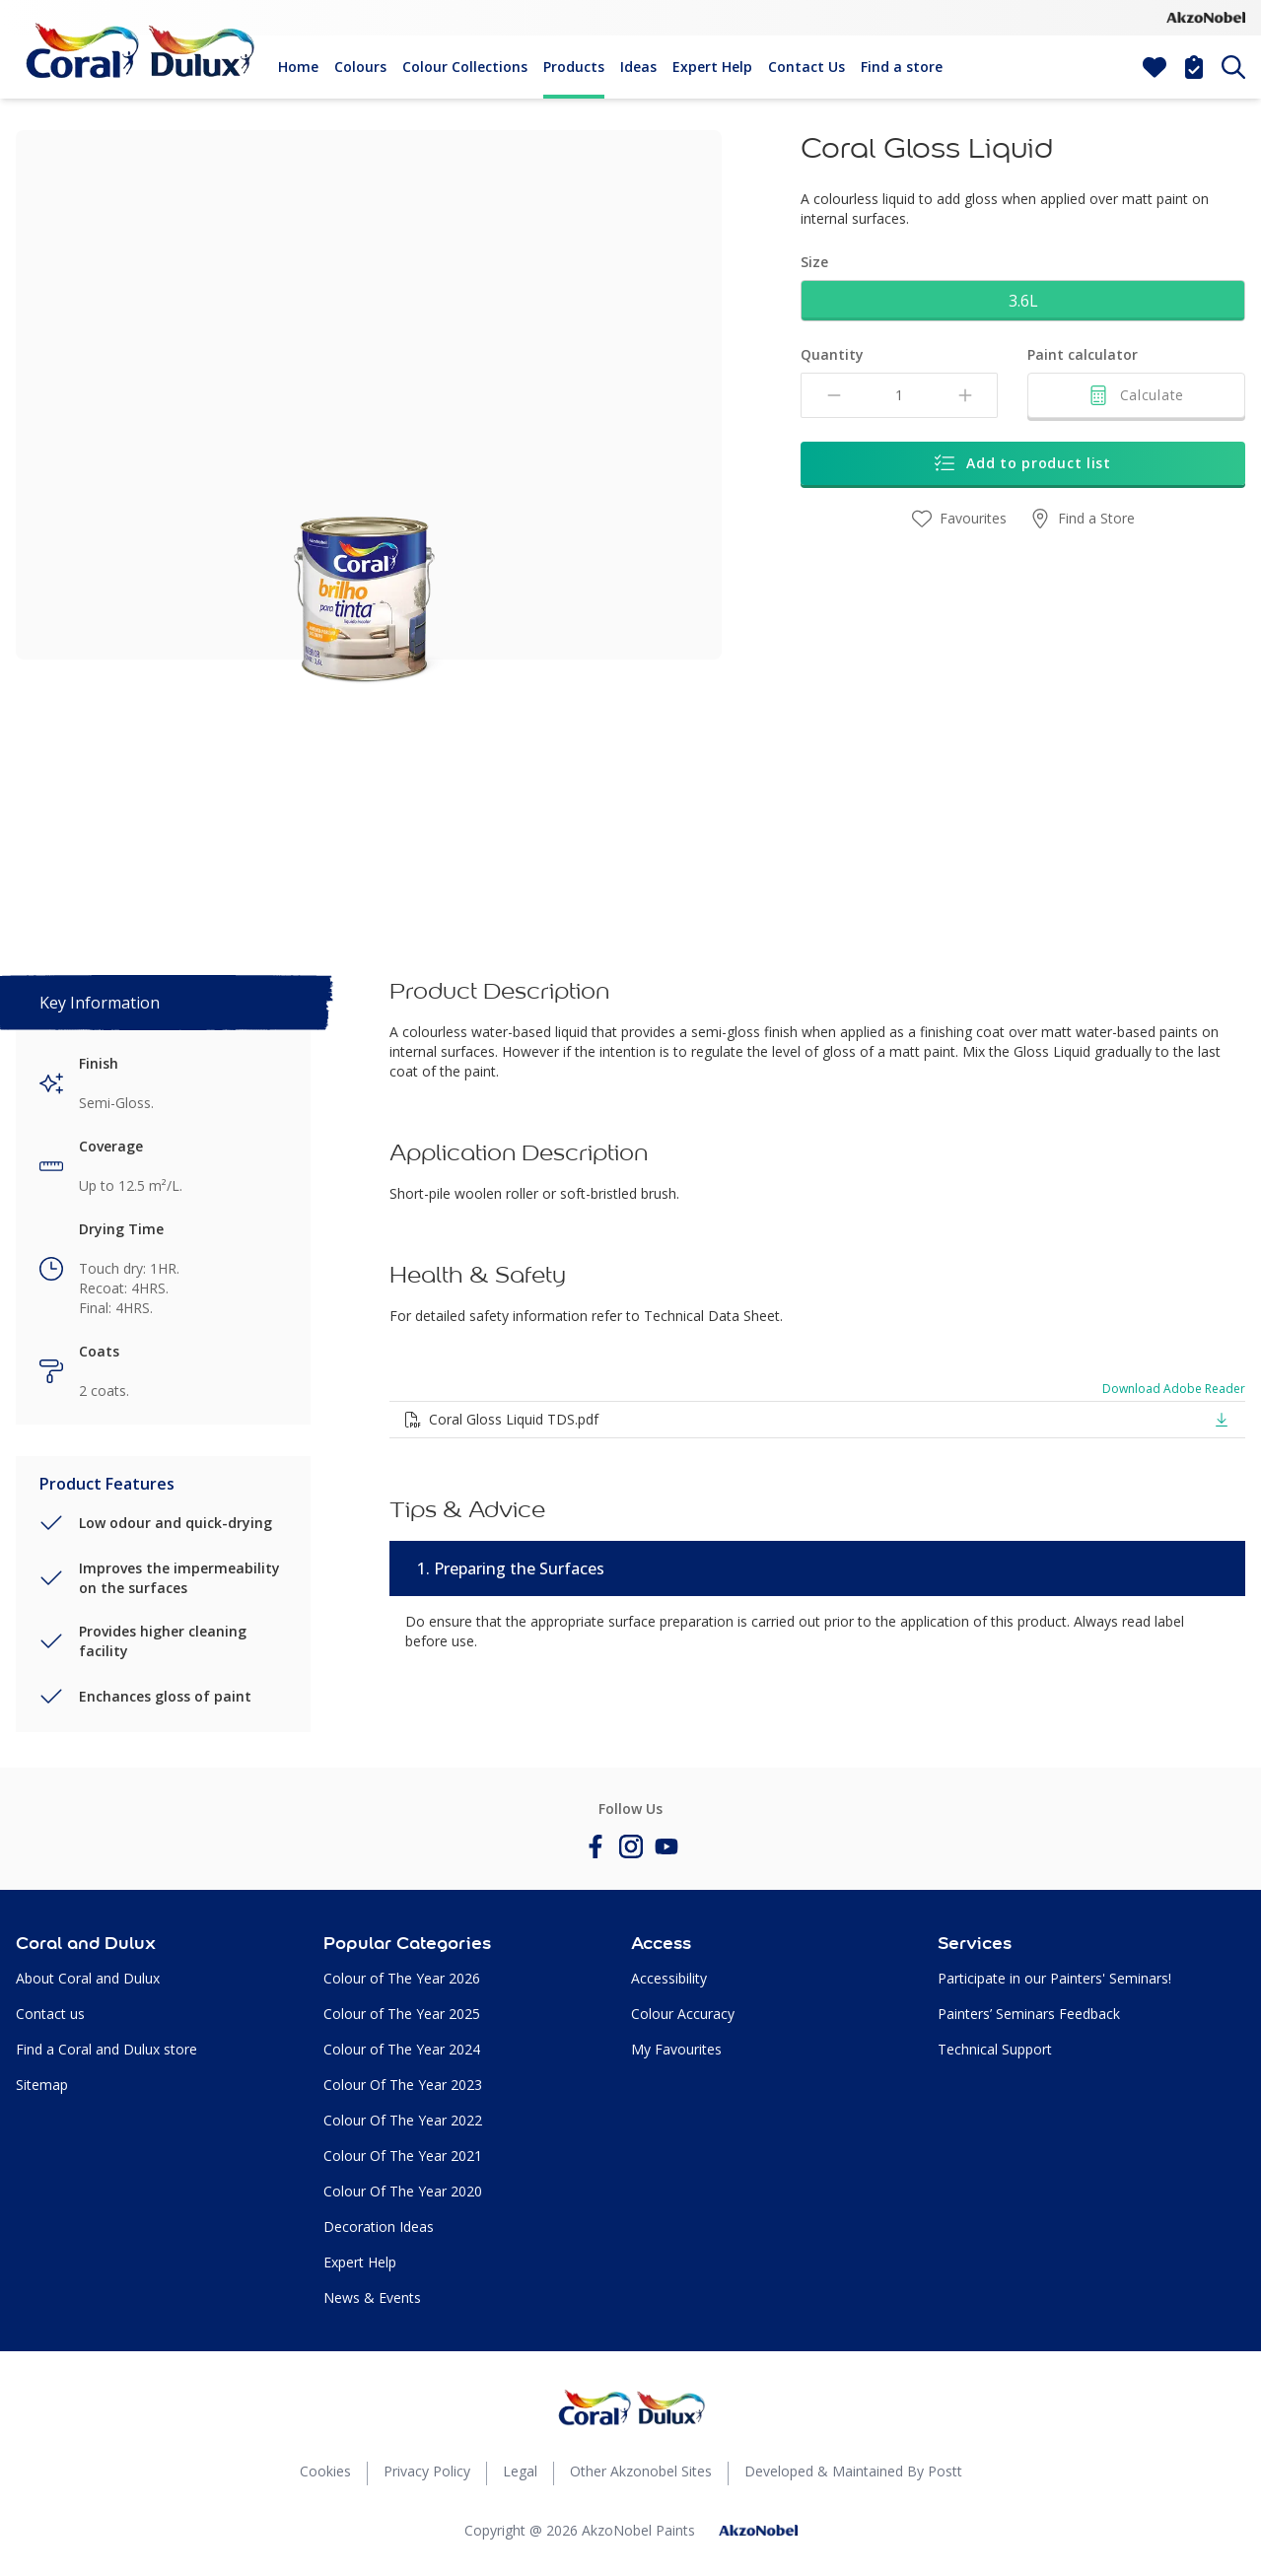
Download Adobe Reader (1173, 1389)
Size (814, 261)
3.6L (1023, 301)
